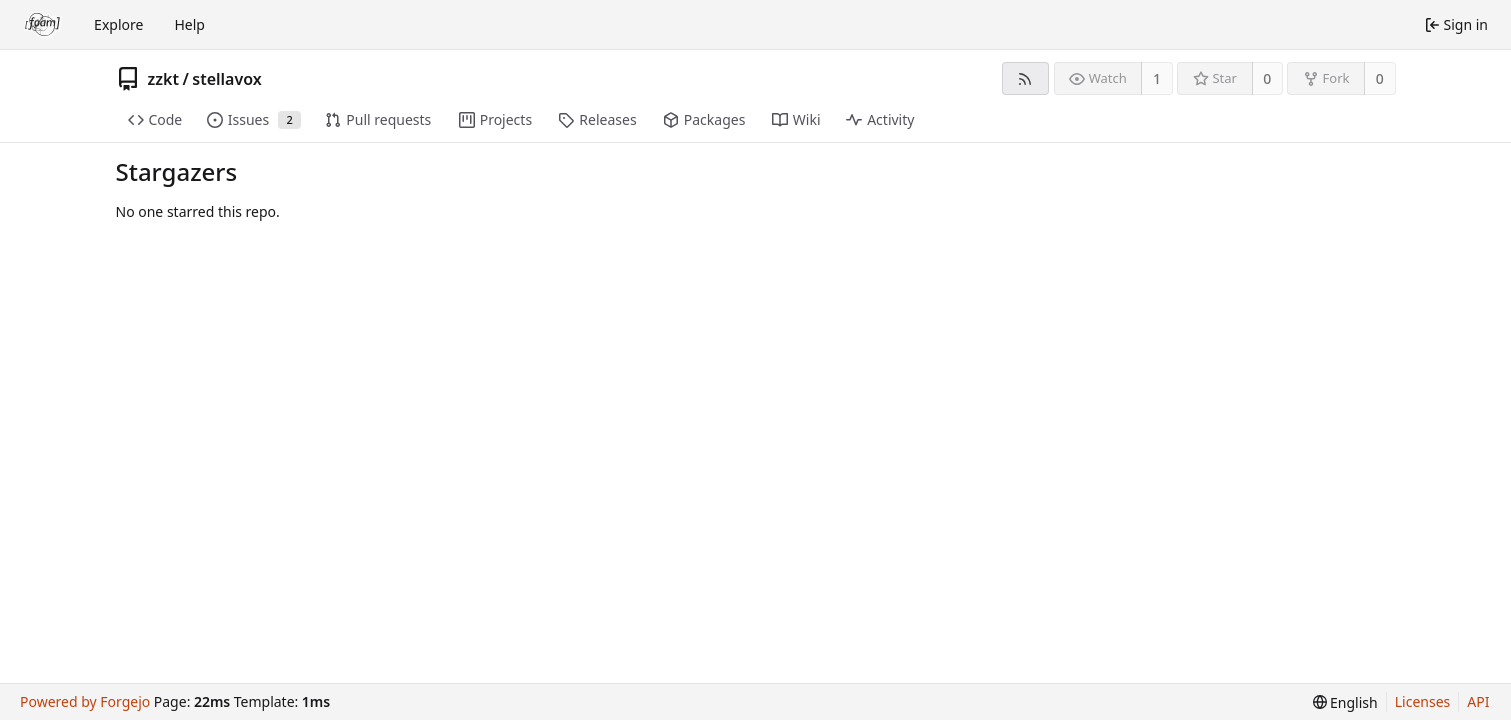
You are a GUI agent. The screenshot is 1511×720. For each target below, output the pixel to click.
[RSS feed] (1025, 78)
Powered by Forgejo (85, 701)
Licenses (1423, 701)
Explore (118, 24)
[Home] (43, 25)
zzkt (163, 79)
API (1478, 701)
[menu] (1345, 702)
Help (189, 24)
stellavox (226, 79)
